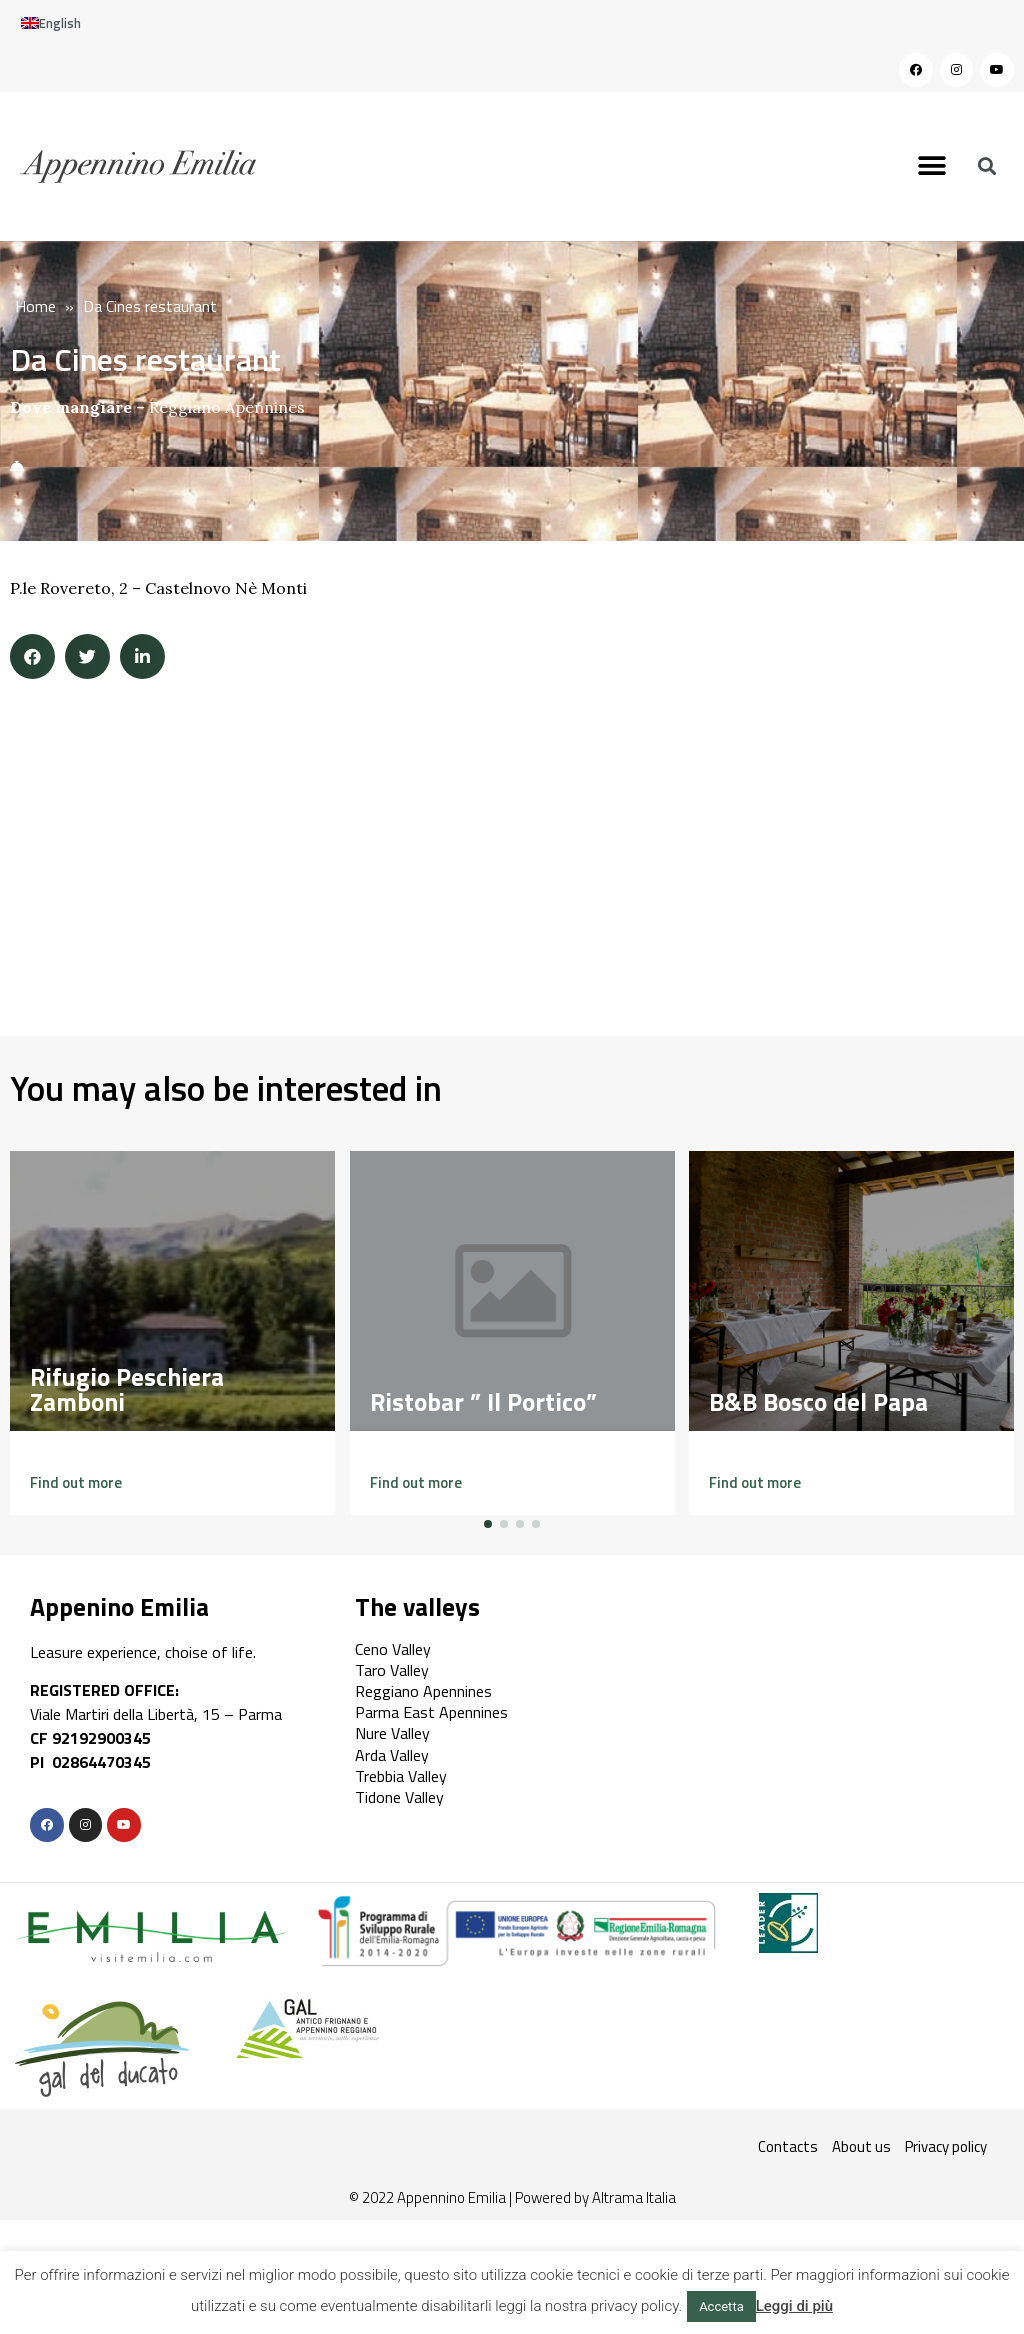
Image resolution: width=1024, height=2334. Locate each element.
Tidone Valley (399, 1797)
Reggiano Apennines (227, 407)
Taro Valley (392, 1670)
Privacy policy (946, 2146)
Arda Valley (392, 1755)
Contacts (788, 2146)
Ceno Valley (393, 1649)
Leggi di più (794, 2306)
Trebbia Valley (401, 1776)
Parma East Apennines (431, 1712)
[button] (932, 166)
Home (35, 306)
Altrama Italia (634, 2197)
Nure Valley (392, 1733)
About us (861, 2146)
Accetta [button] (721, 2306)
